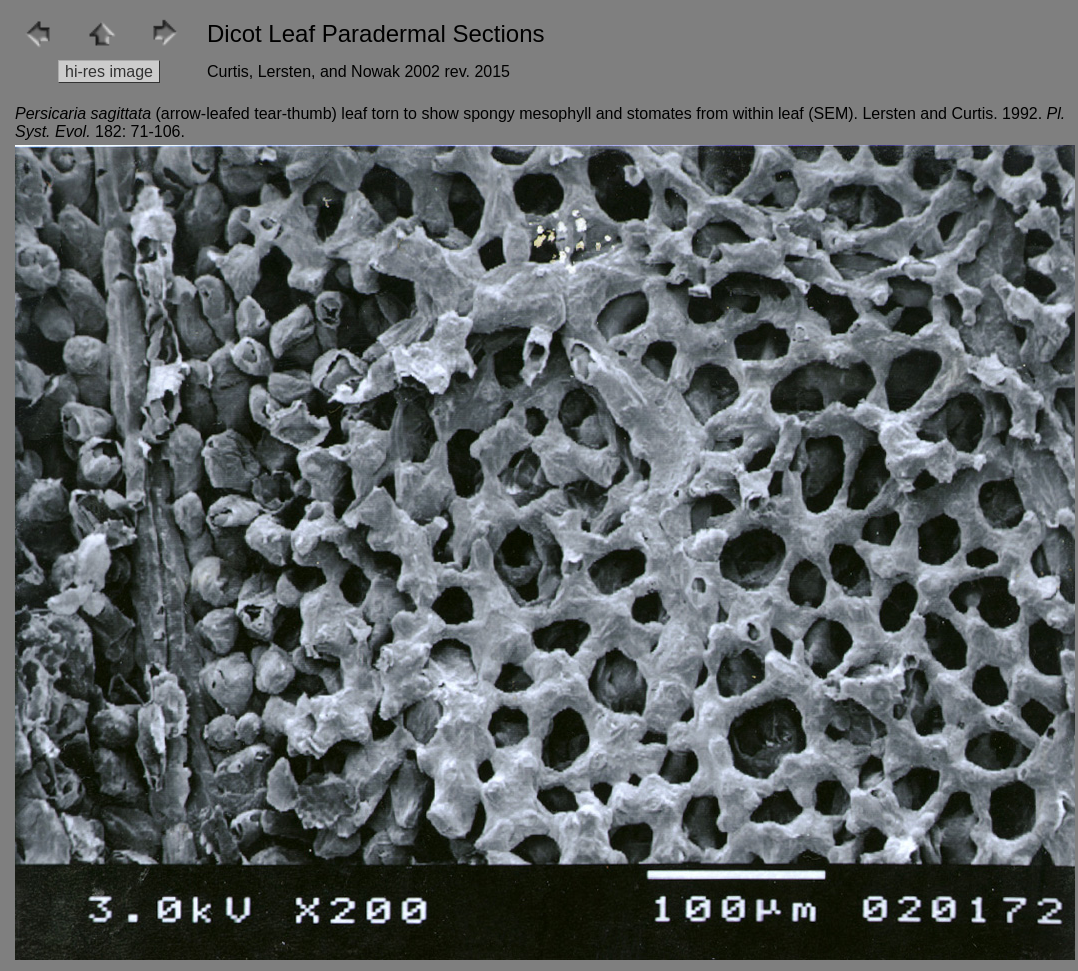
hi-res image (109, 71)
